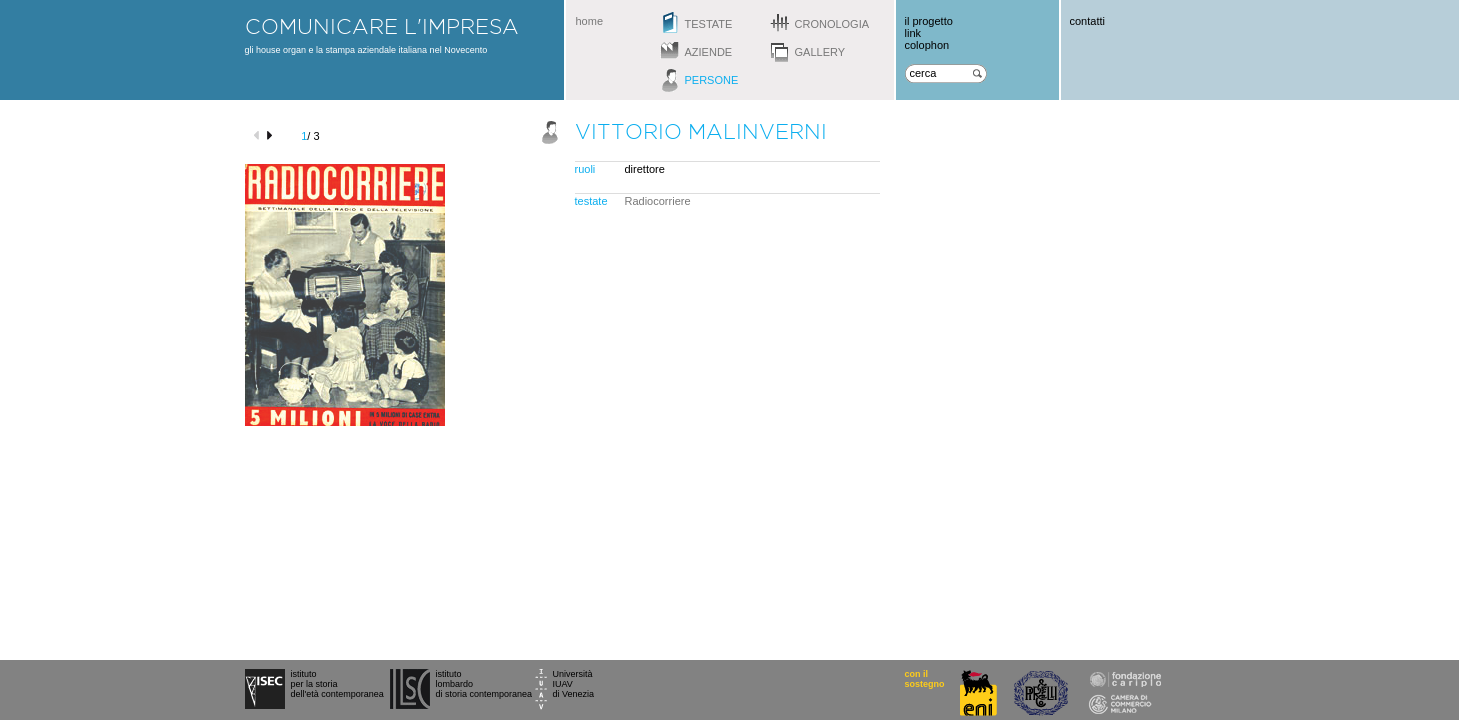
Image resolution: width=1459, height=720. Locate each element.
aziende (709, 52)
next (272, 135)
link (913, 33)
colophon (927, 45)
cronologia (832, 24)
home (590, 21)
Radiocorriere (658, 201)
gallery (820, 52)
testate (709, 24)
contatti (1087, 21)
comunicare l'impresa (382, 26)
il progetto (929, 21)
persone (712, 80)
